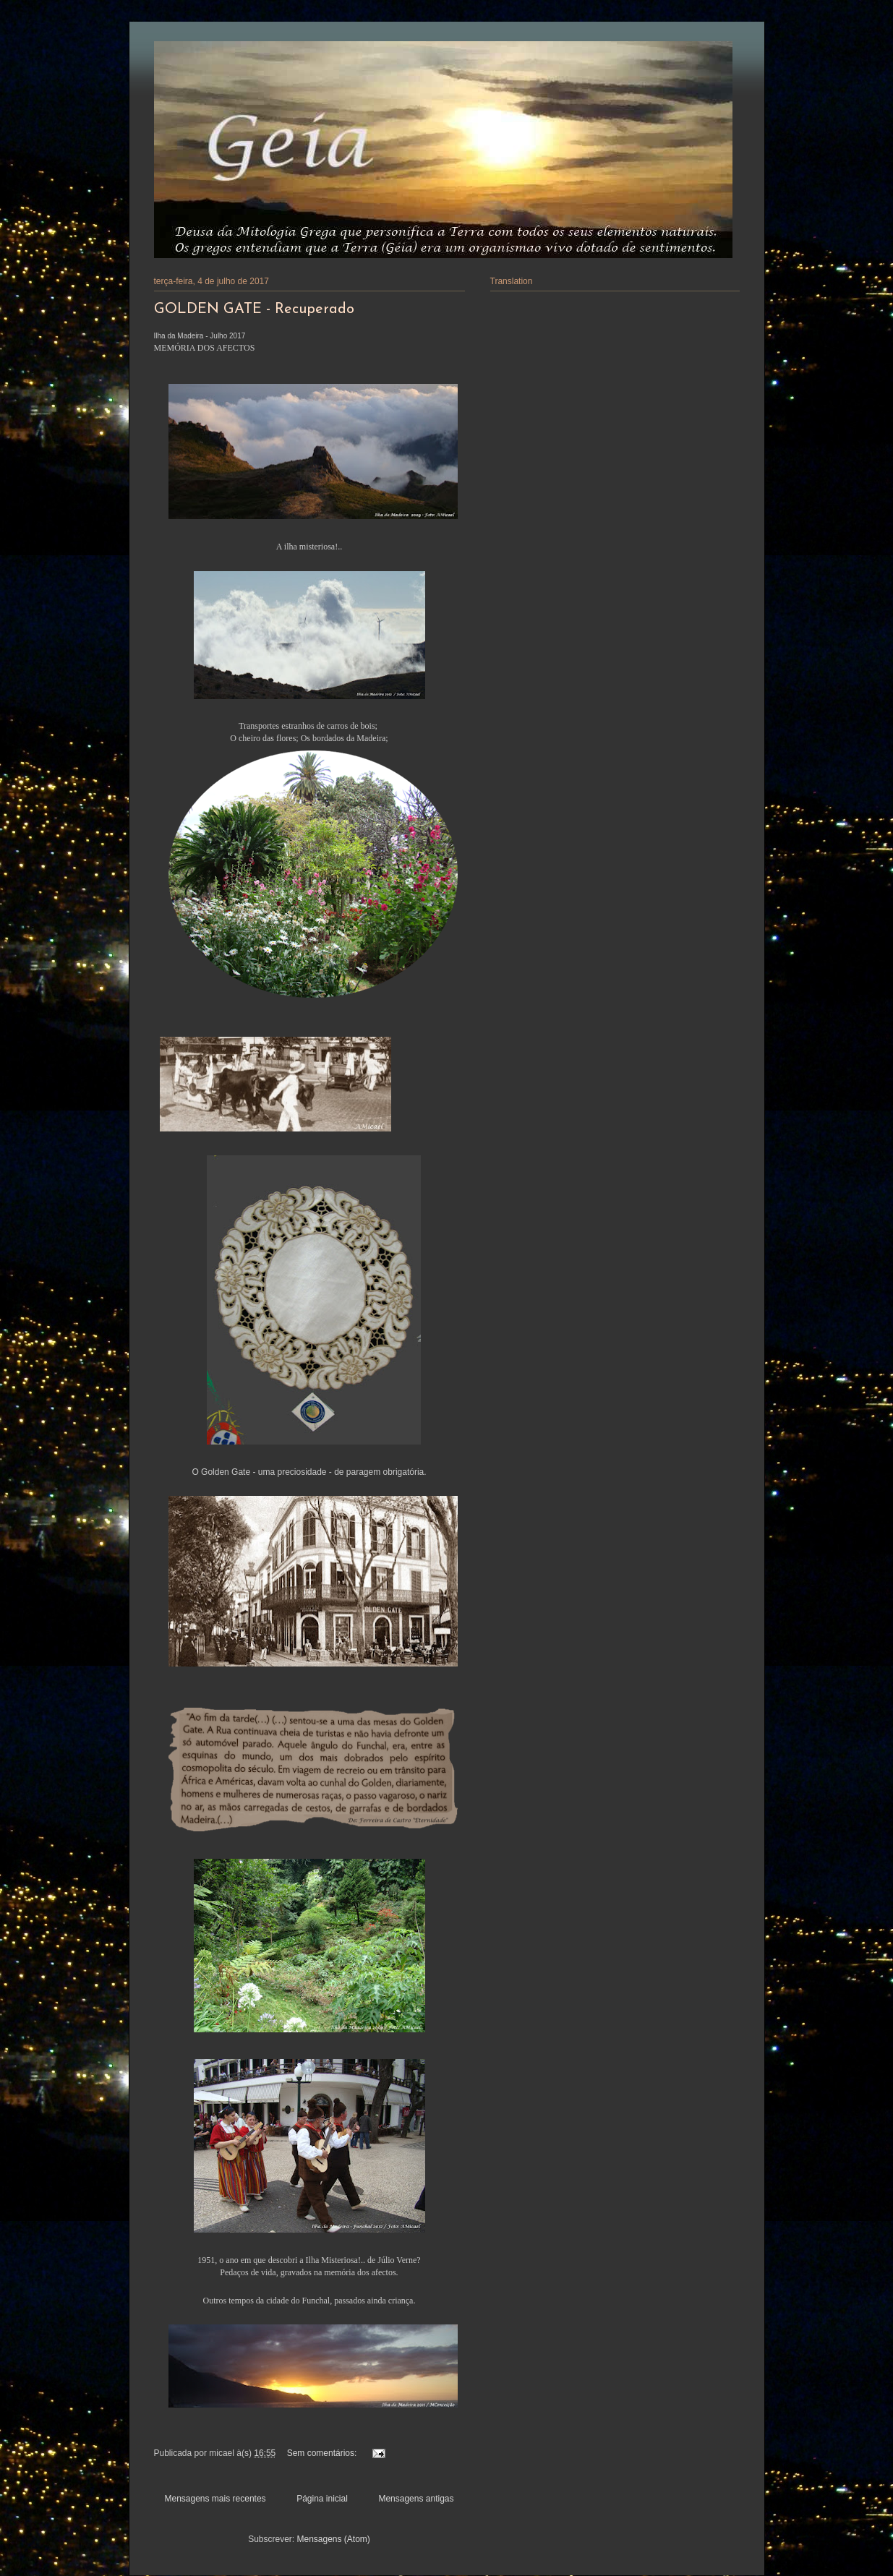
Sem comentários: (323, 2453)
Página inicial (322, 2499)
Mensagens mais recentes (215, 2499)
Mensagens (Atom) (332, 2539)
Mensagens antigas (415, 2499)
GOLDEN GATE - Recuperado (254, 309)
